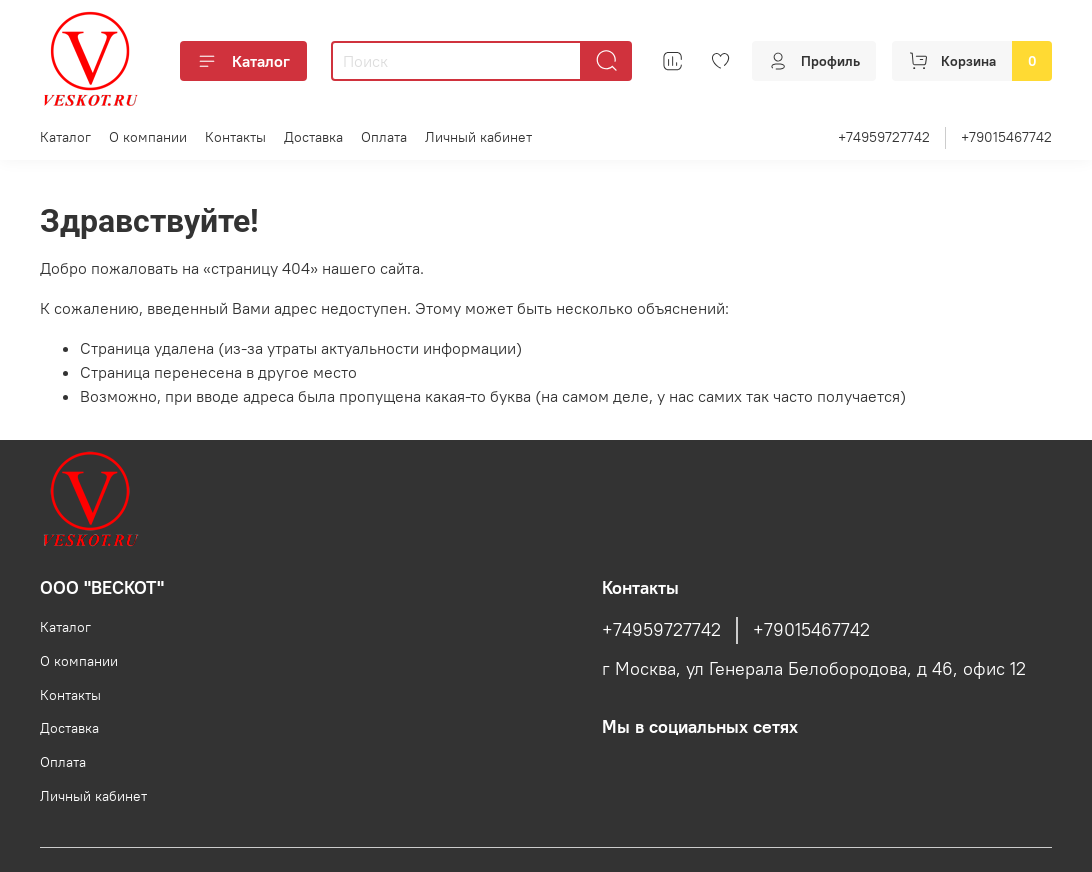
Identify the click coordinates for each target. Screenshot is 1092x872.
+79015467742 (1006, 137)
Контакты (235, 137)
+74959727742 (884, 137)
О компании (148, 137)
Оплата (384, 137)
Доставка (313, 137)
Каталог (243, 61)
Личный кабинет (478, 137)
